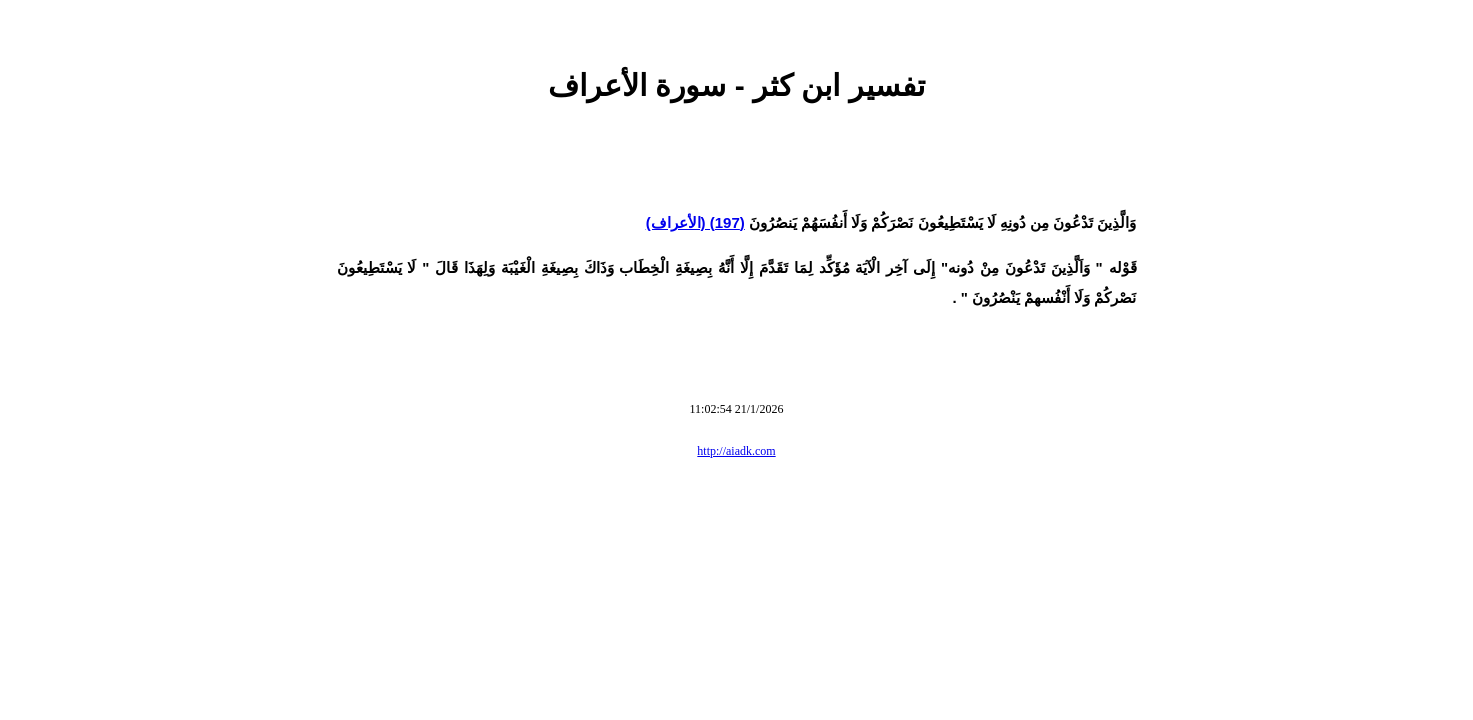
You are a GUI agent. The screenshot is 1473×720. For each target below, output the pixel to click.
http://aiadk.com (736, 451)
